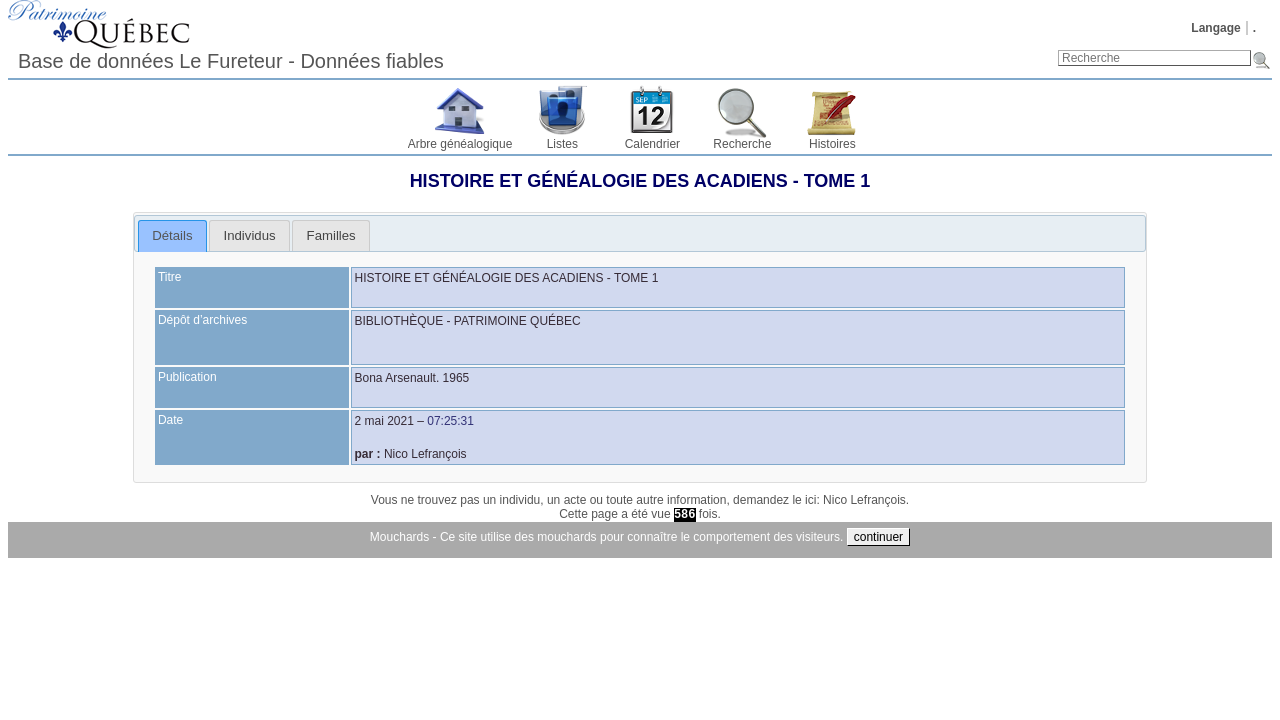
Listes (562, 144)
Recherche (742, 144)
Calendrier (652, 144)
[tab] (172, 236)
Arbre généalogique (460, 144)
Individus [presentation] (250, 235)
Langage (1215, 28)
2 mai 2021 (384, 421)
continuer (878, 537)
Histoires (832, 144)
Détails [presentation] (172, 235)
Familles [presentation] (331, 235)
